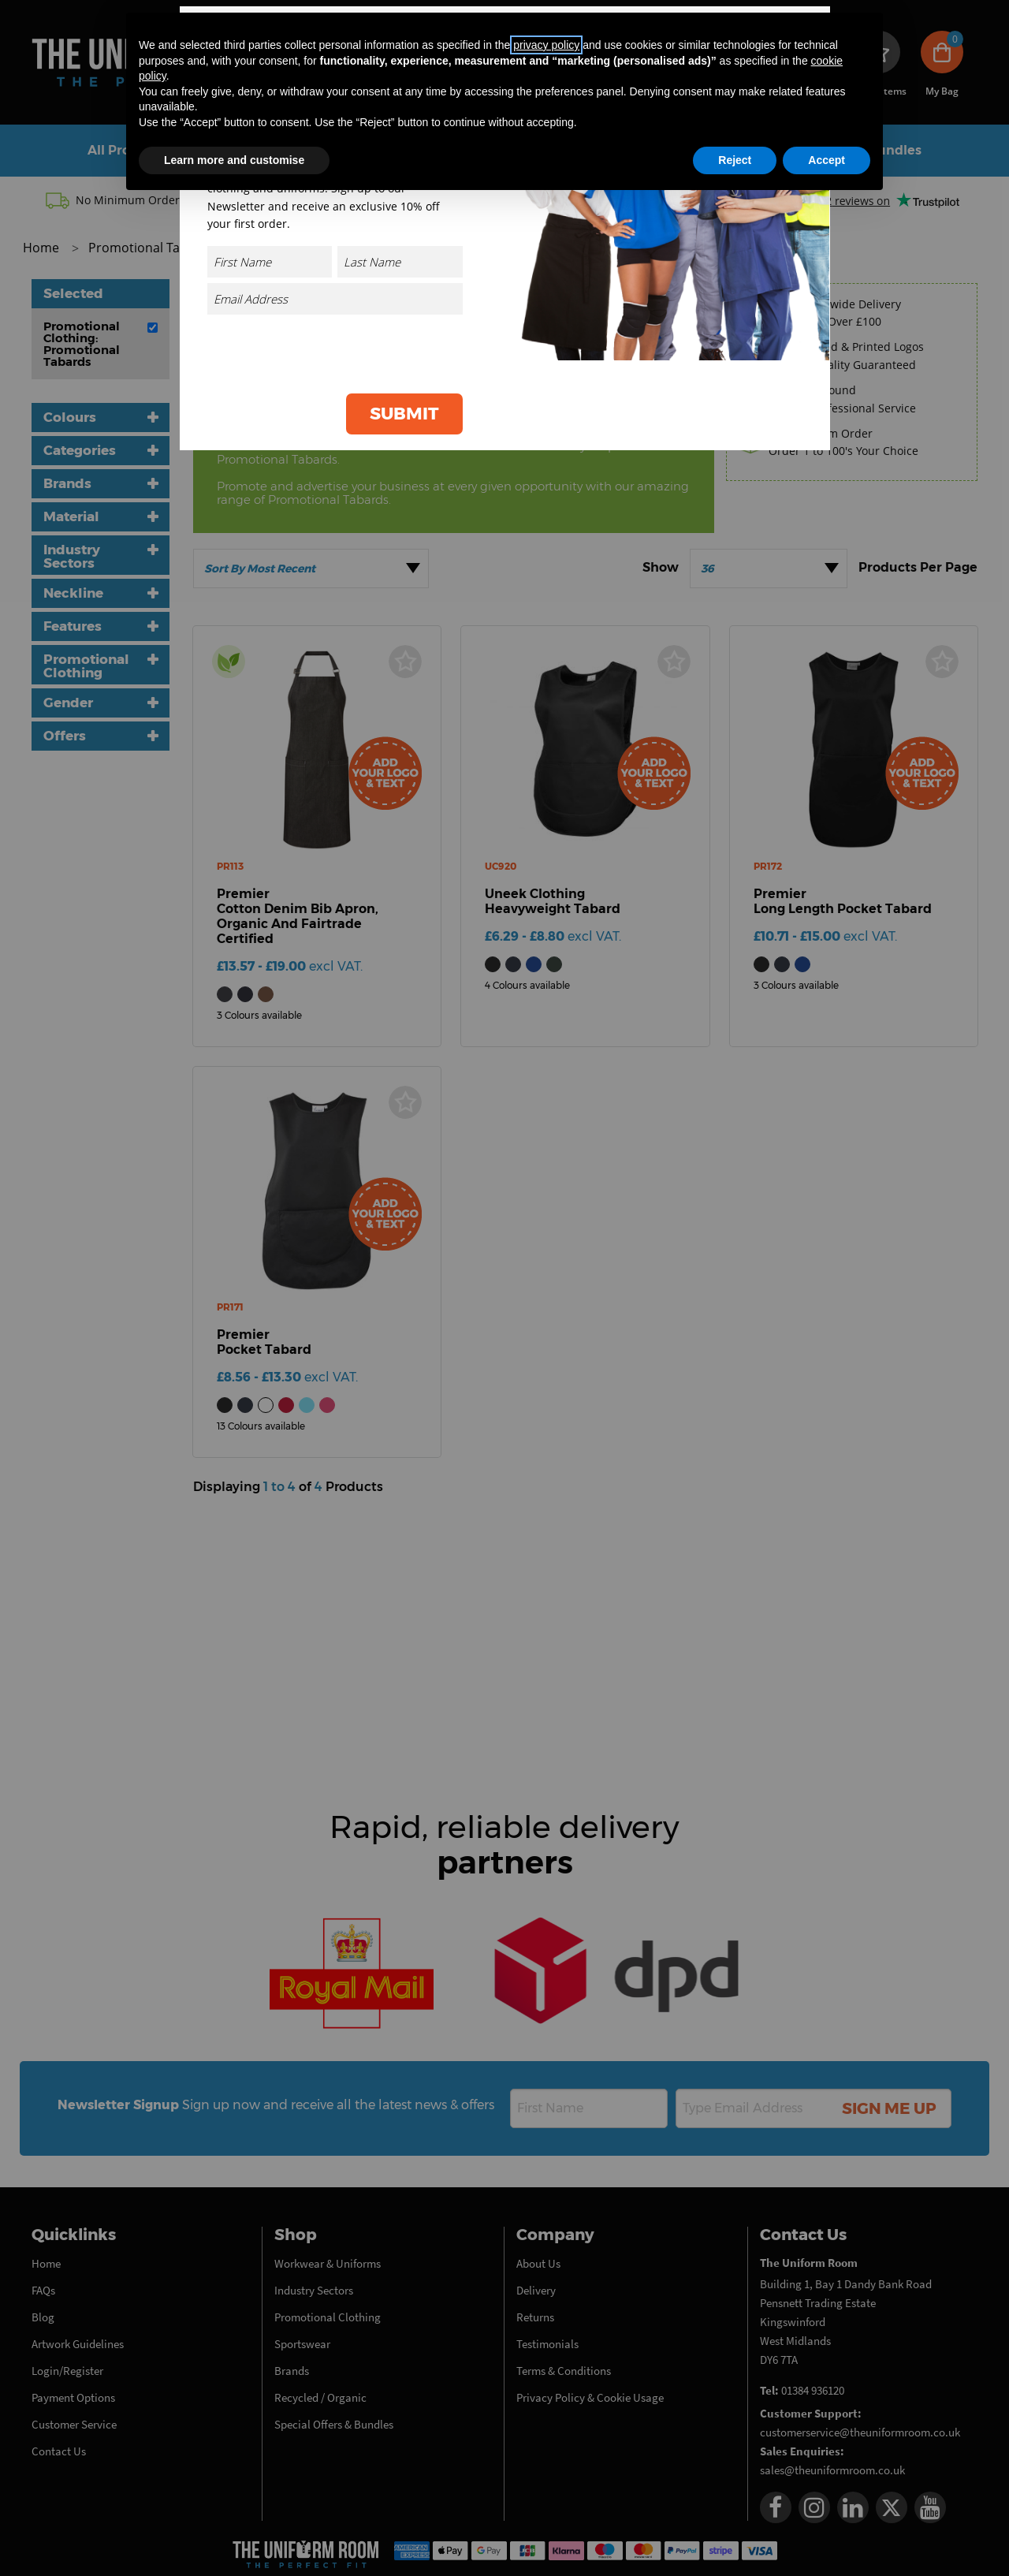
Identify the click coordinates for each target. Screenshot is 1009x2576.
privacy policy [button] (546, 45)
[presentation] (343, 351)
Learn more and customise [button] (234, 160)
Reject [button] (734, 160)
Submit (404, 413)
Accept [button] (826, 160)
